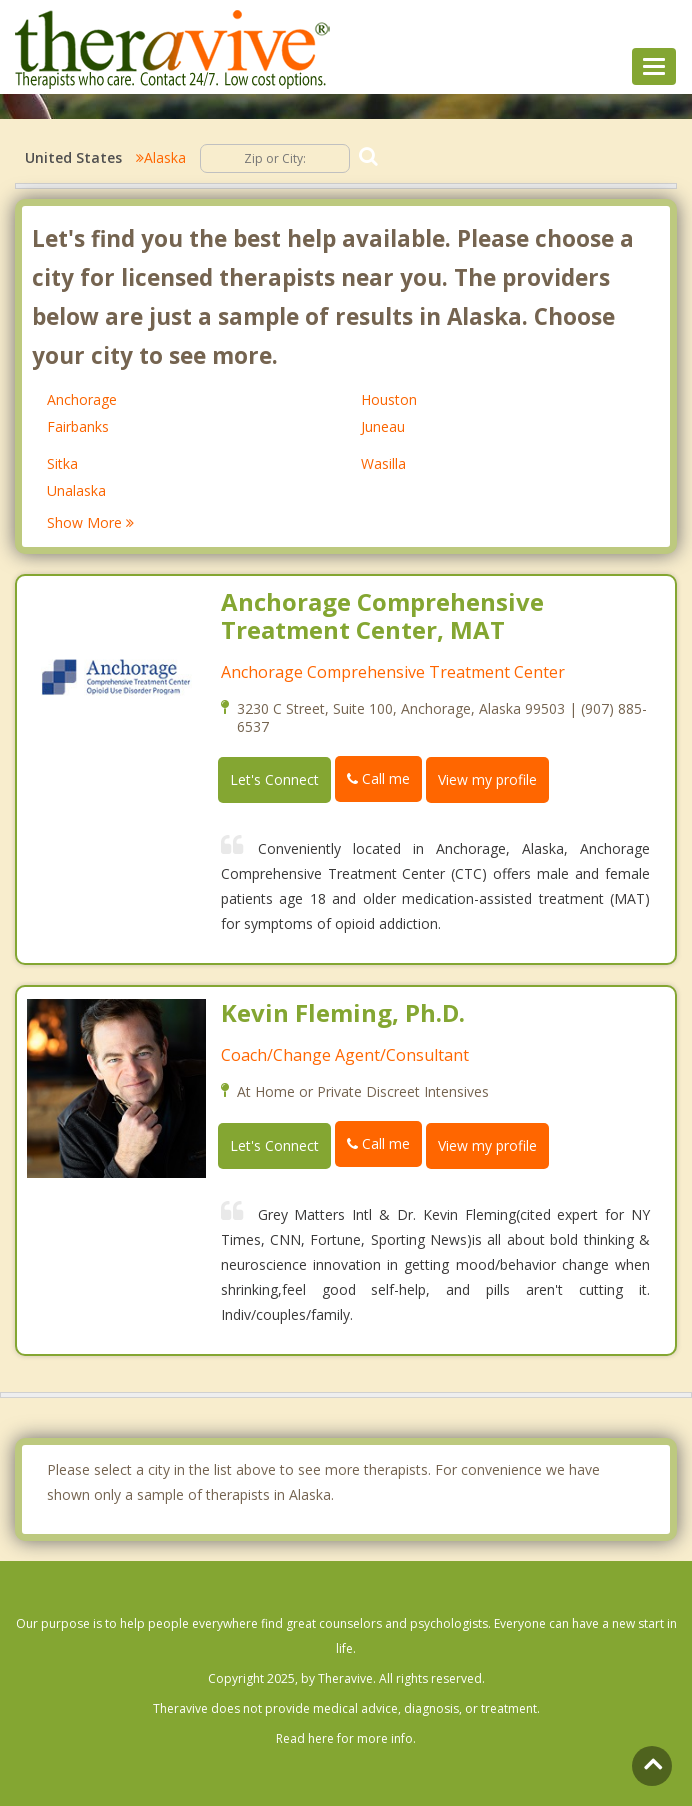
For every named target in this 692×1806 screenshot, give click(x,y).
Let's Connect (274, 779)
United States (73, 157)
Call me (378, 778)
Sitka (62, 463)
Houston (389, 399)
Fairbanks (78, 426)
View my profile (487, 779)
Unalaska (76, 490)
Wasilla (383, 463)
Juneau (383, 426)
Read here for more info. (346, 1738)
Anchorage (82, 399)
